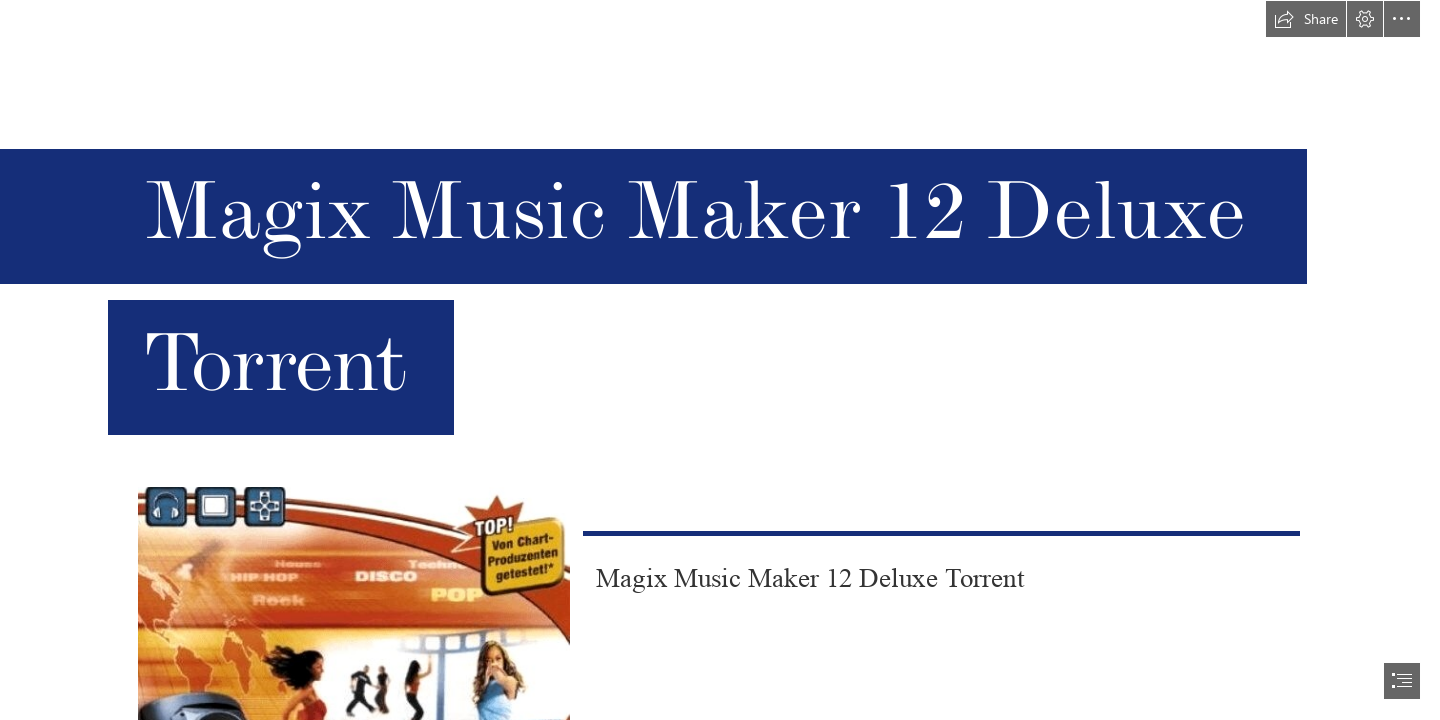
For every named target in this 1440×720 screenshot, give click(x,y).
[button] (1306, 19)
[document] (720, 360)
